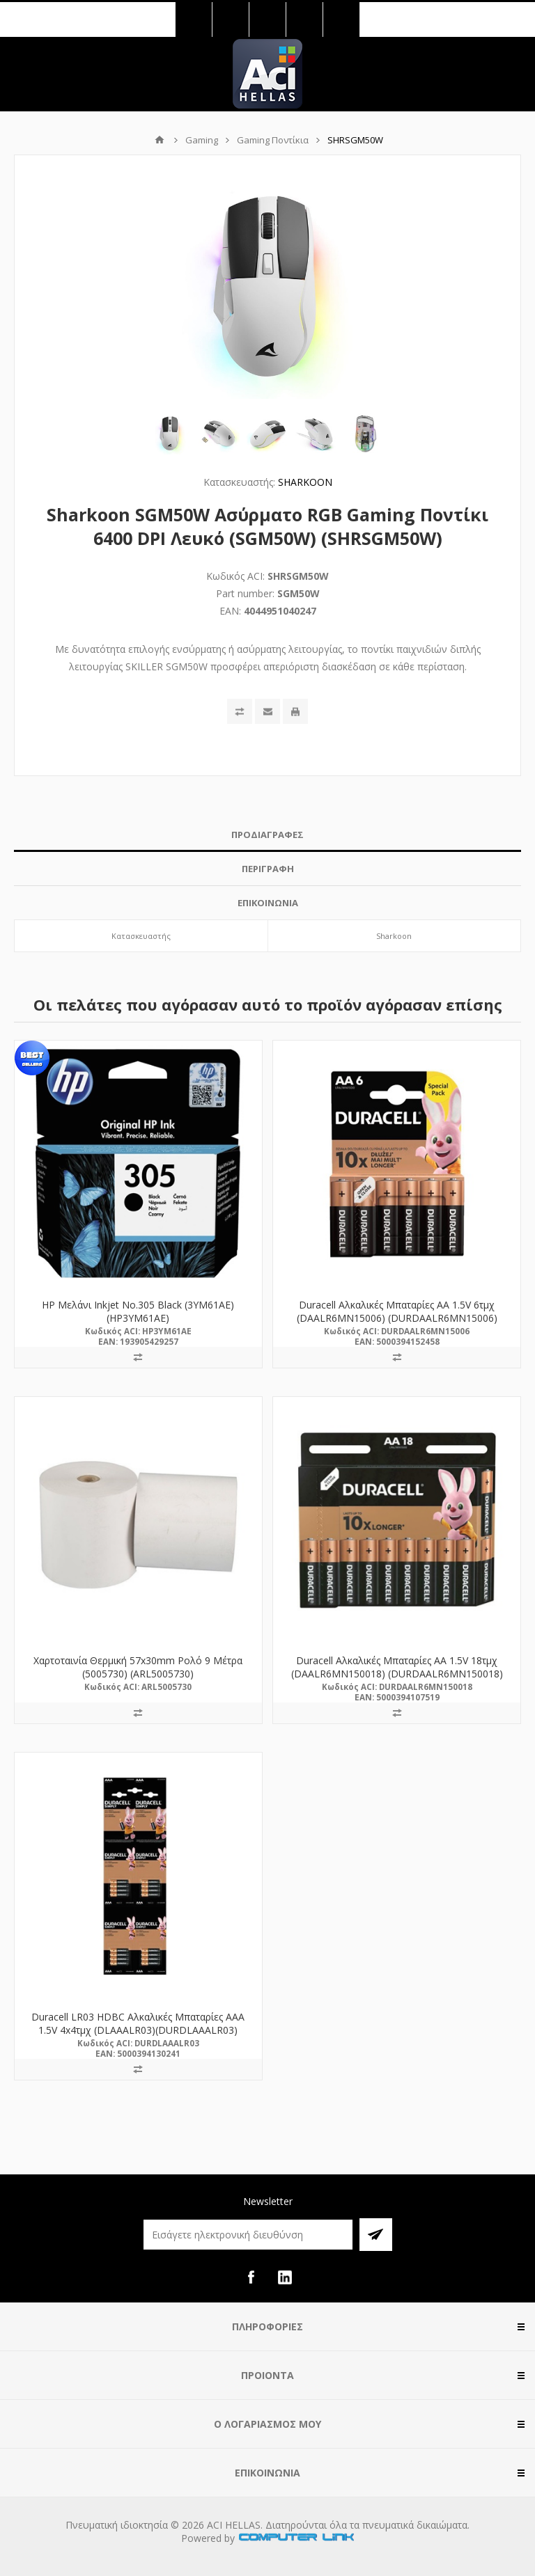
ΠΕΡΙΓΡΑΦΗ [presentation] (268, 868)
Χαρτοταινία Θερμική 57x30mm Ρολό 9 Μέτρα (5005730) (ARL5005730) (137, 1667)
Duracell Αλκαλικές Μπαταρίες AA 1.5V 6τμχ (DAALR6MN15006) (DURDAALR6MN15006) (397, 1311)
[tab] (267, 835)
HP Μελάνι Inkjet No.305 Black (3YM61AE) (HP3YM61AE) (138, 1311)
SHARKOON (305, 482)
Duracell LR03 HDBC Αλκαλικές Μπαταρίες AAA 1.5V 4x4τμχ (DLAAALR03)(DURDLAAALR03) (138, 2023)
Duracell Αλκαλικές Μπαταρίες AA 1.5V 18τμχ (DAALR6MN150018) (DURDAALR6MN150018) (397, 1667)
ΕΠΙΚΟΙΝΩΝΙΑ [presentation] (268, 902)
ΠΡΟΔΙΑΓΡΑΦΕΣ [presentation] (267, 834)
